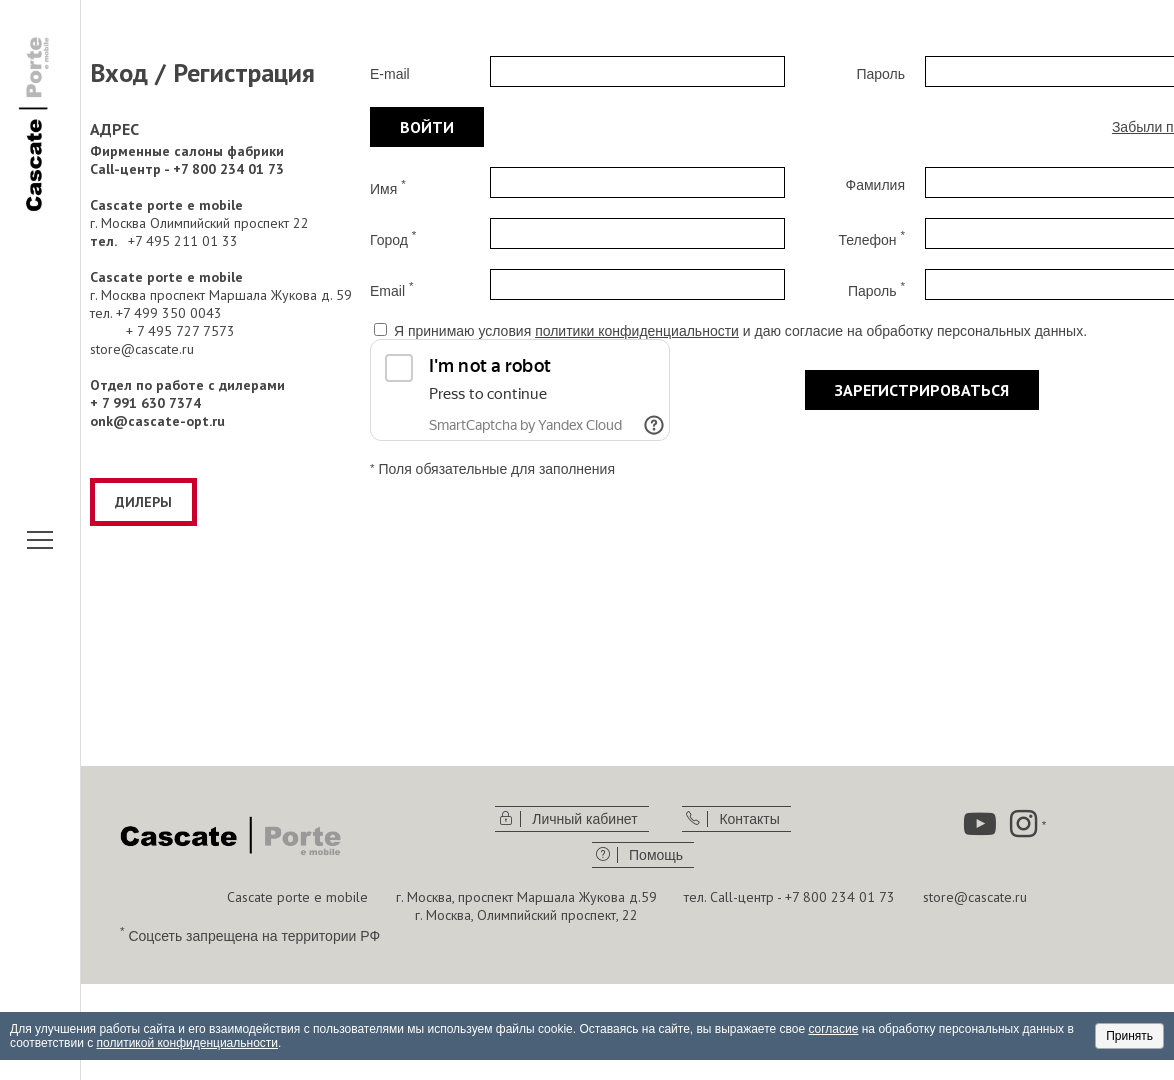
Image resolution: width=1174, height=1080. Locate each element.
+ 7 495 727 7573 (180, 331)
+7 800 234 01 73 (840, 897)
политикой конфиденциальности (187, 1043)
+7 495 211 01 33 (183, 241)
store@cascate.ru (142, 349)
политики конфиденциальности (637, 331)
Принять (1129, 1036)
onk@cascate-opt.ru (157, 421)
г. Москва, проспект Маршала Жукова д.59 (526, 897)
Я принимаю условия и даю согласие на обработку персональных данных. (740, 331)
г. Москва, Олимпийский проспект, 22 (526, 915)
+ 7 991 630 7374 (145, 403)
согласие (833, 1029)
